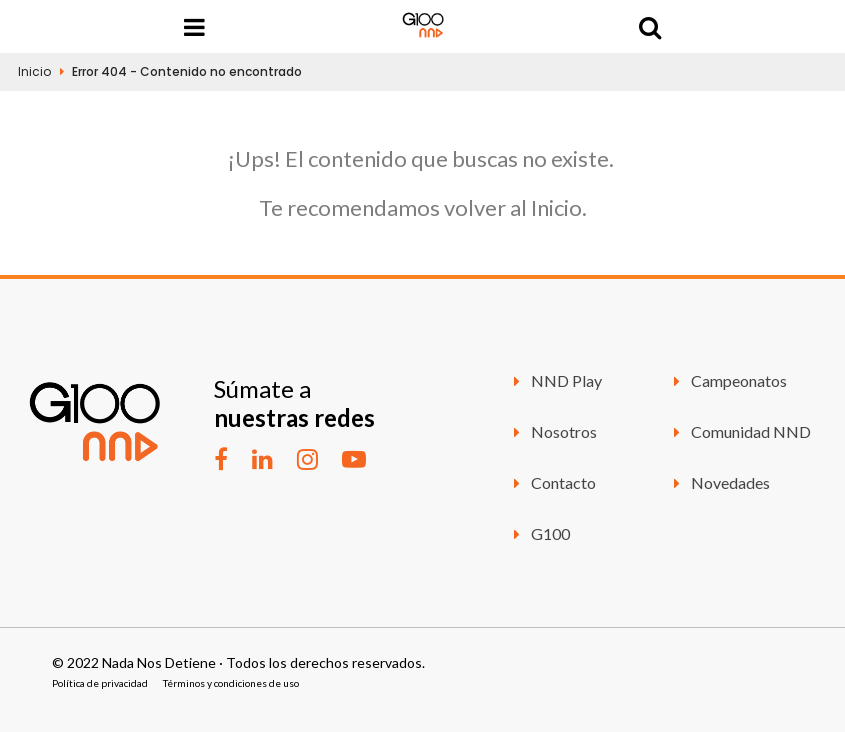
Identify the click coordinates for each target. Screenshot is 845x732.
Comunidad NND (739, 431)
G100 (538, 533)
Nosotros (552, 431)
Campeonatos (727, 380)
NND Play (554, 380)
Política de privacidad (100, 683)
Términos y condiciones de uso (231, 683)
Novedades (718, 482)
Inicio (34, 71)
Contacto (551, 482)
